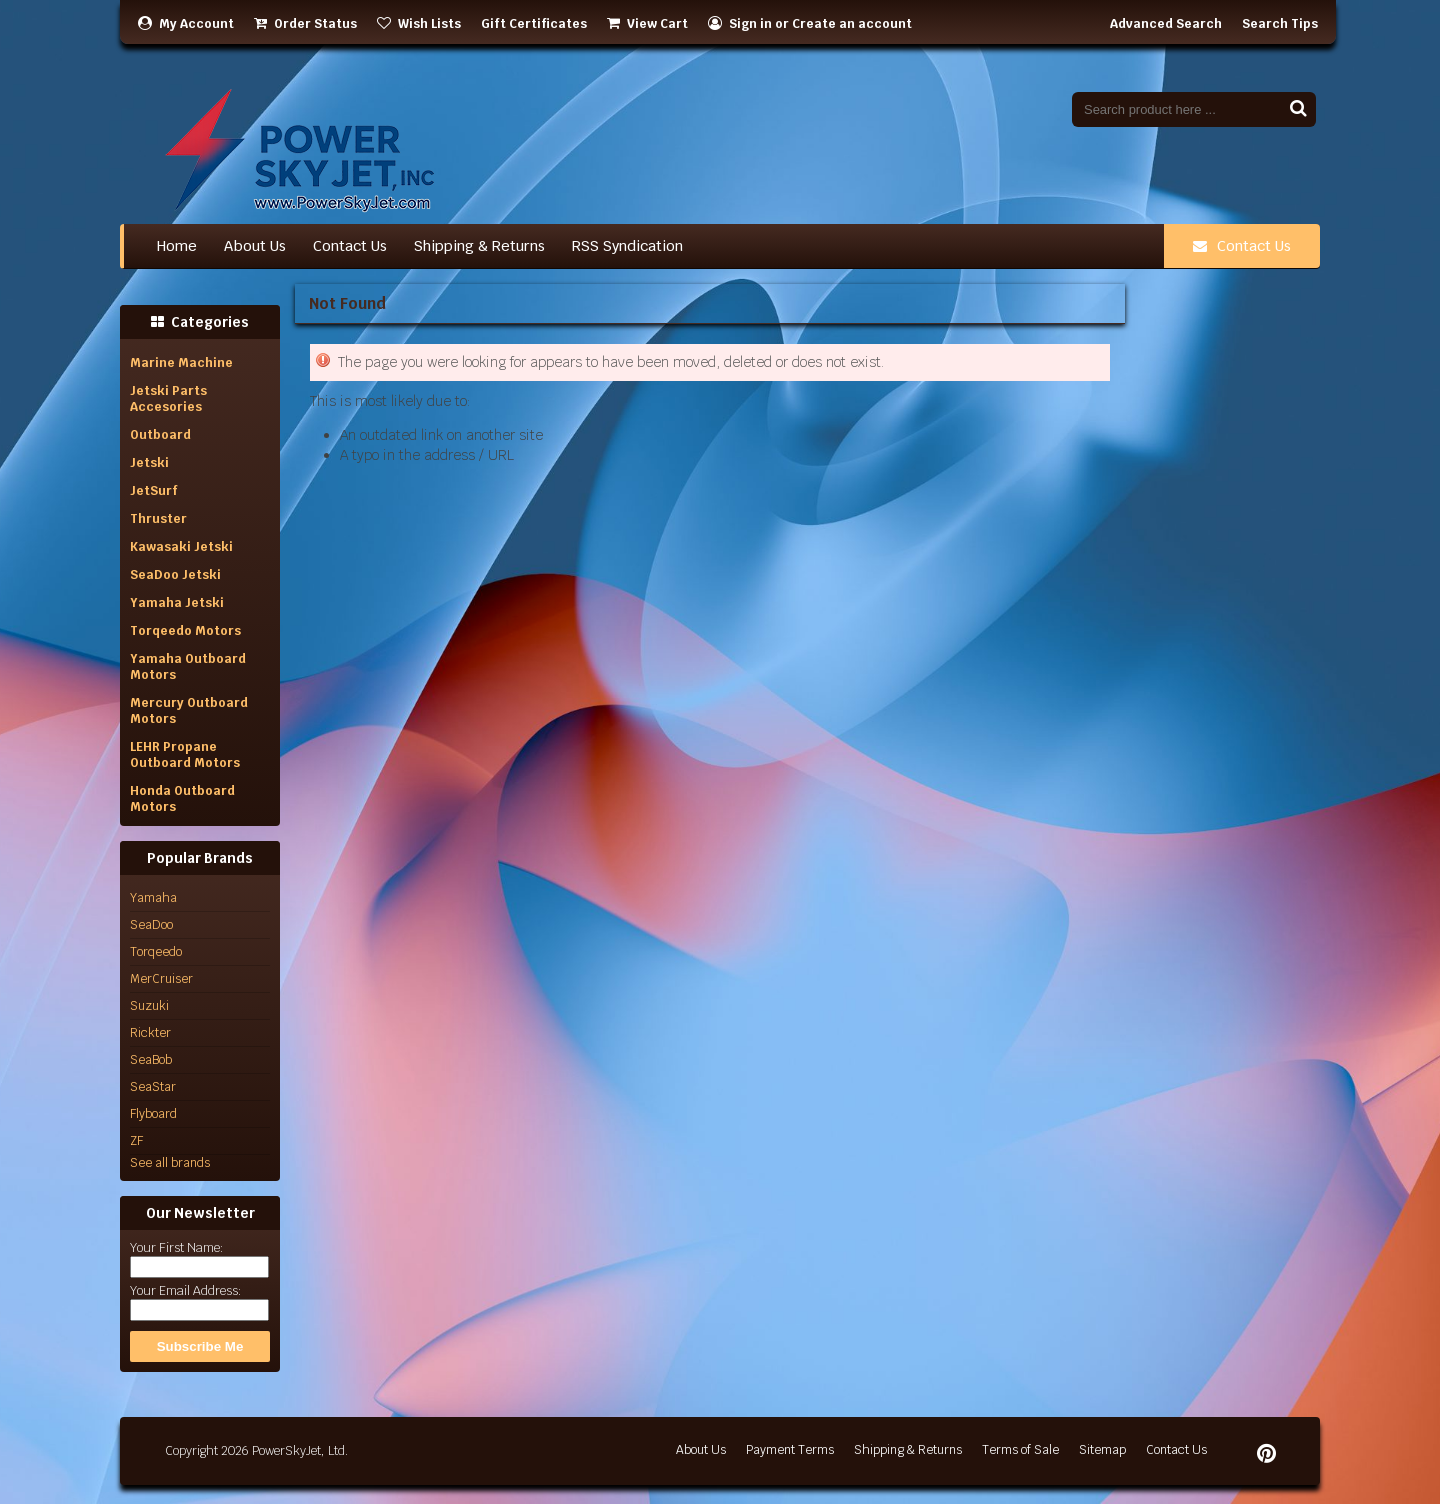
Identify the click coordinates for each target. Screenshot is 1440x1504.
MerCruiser (161, 979)
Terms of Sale (1020, 1450)
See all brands (170, 1163)
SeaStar (153, 1087)
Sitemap (1102, 1450)
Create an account (852, 24)
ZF (136, 1141)
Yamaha (153, 898)
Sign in (750, 24)
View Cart (647, 24)
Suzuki (149, 1006)
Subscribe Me (200, 1346)
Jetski (149, 463)
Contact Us (1242, 245)
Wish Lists (419, 24)
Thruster (158, 519)
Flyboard (153, 1114)
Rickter (150, 1033)
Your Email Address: (185, 1291)
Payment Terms (790, 1450)
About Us (701, 1450)
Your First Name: (176, 1248)
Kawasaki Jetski (181, 547)
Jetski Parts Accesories (168, 399)
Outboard (160, 435)
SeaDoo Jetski (175, 575)
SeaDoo (151, 925)
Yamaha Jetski (177, 603)
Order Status (305, 24)
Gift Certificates (534, 24)
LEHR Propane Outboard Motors (185, 755)
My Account (186, 24)
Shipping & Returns (908, 1450)
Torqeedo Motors (185, 631)
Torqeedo (156, 952)
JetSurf (154, 491)
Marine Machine (181, 363)
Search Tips (1280, 24)
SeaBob (151, 1060)
